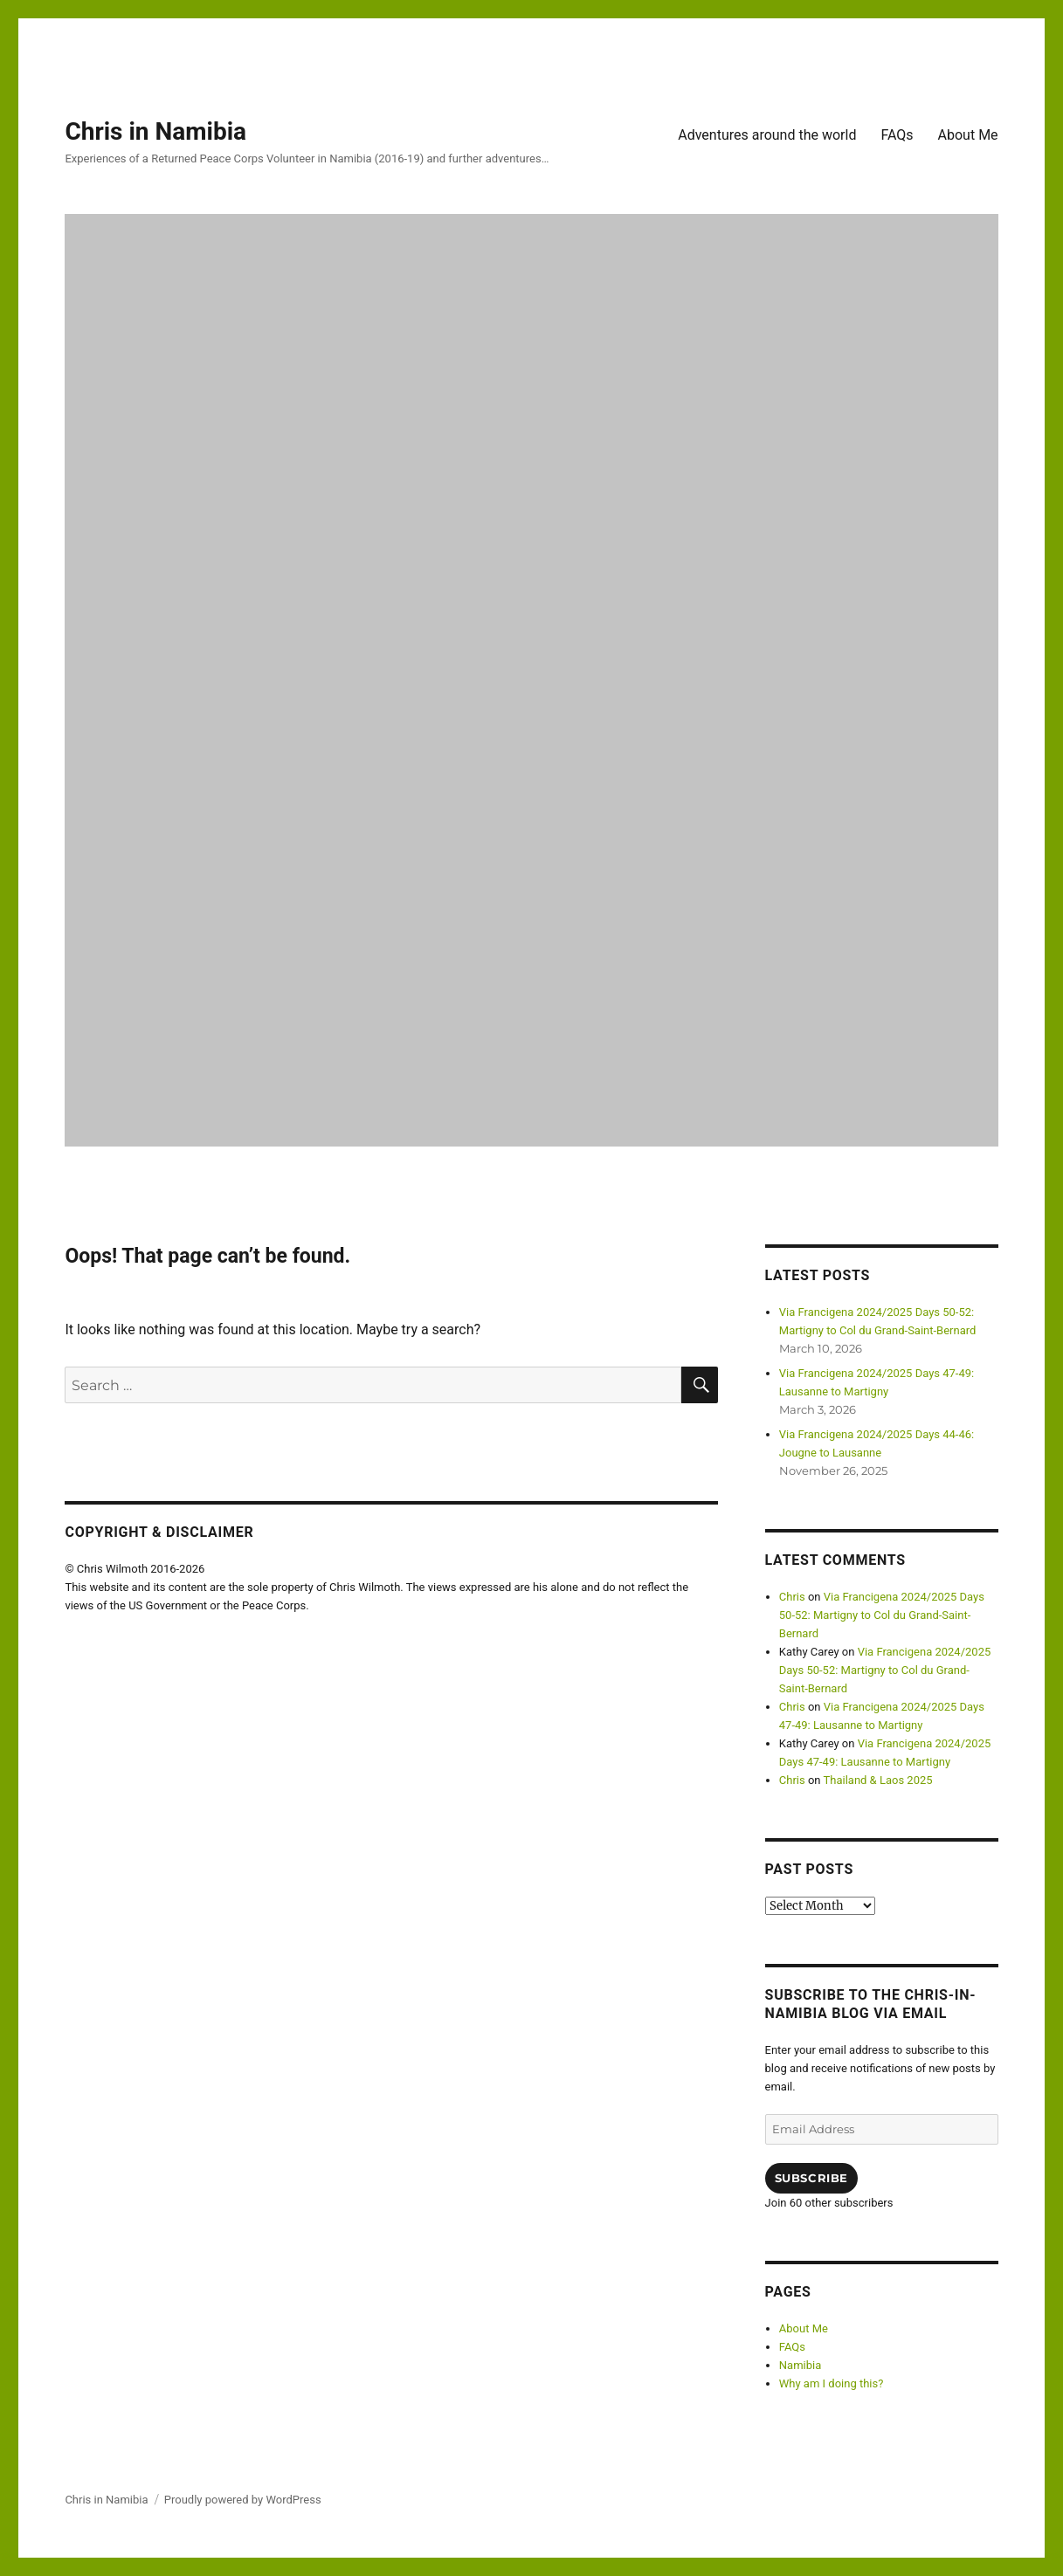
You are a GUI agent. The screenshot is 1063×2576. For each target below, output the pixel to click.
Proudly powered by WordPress (242, 2499)
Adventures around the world (767, 135)
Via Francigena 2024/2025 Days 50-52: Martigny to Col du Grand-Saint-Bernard (881, 1615)
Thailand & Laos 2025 (878, 1780)
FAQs (896, 135)
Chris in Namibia (155, 131)
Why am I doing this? (831, 2383)
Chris (792, 1596)
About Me (968, 135)
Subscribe (811, 2178)
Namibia (800, 2365)
